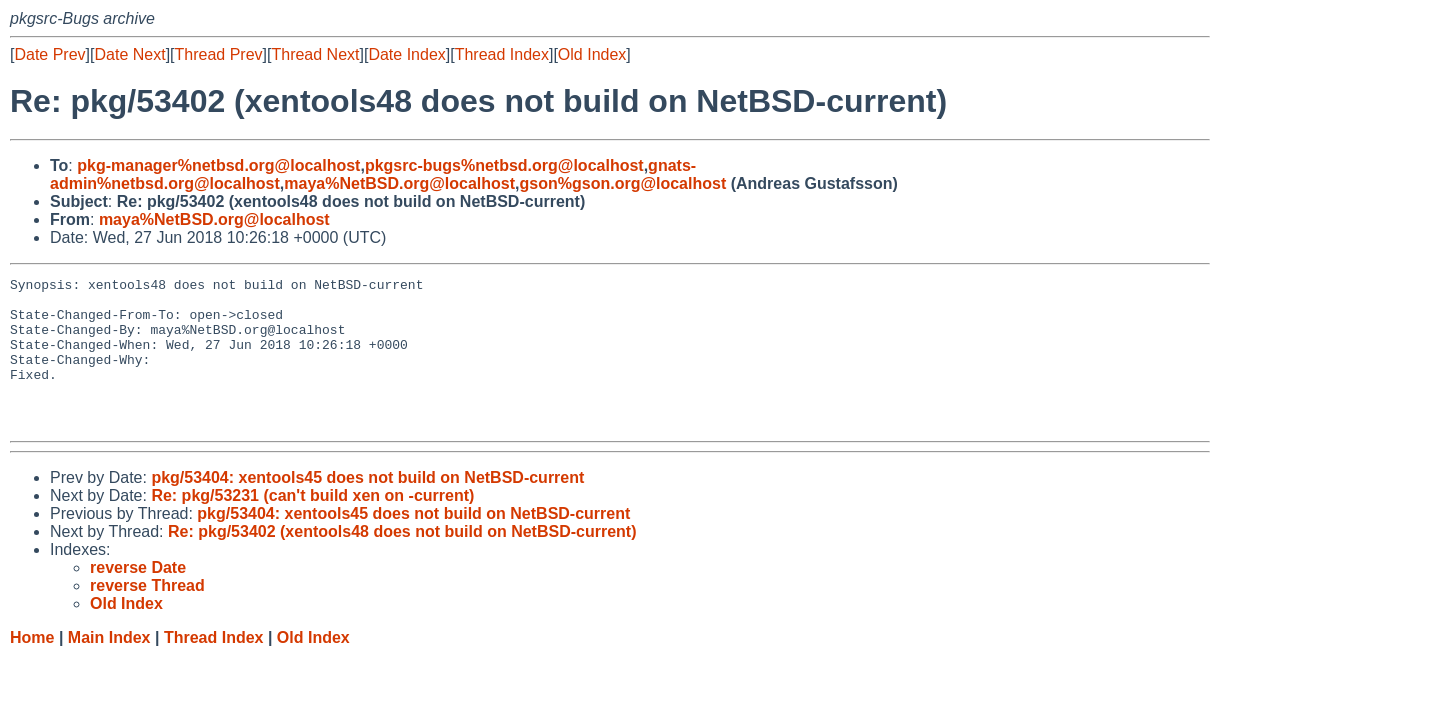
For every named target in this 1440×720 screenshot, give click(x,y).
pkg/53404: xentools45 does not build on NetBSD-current (367, 507)
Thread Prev (219, 54)
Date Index (406, 54)
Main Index (109, 667)
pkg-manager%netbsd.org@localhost (218, 165)
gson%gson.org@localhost (623, 183)
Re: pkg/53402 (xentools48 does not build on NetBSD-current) (402, 561)
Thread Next (315, 54)
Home (32, 667)
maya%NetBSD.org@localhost (399, 183)
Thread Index (502, 54)
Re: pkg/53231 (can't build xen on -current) (312, 525)
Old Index (592, 54)
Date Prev (49, 54)
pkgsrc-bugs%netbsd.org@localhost (504, 165)
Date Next (129, 54)
